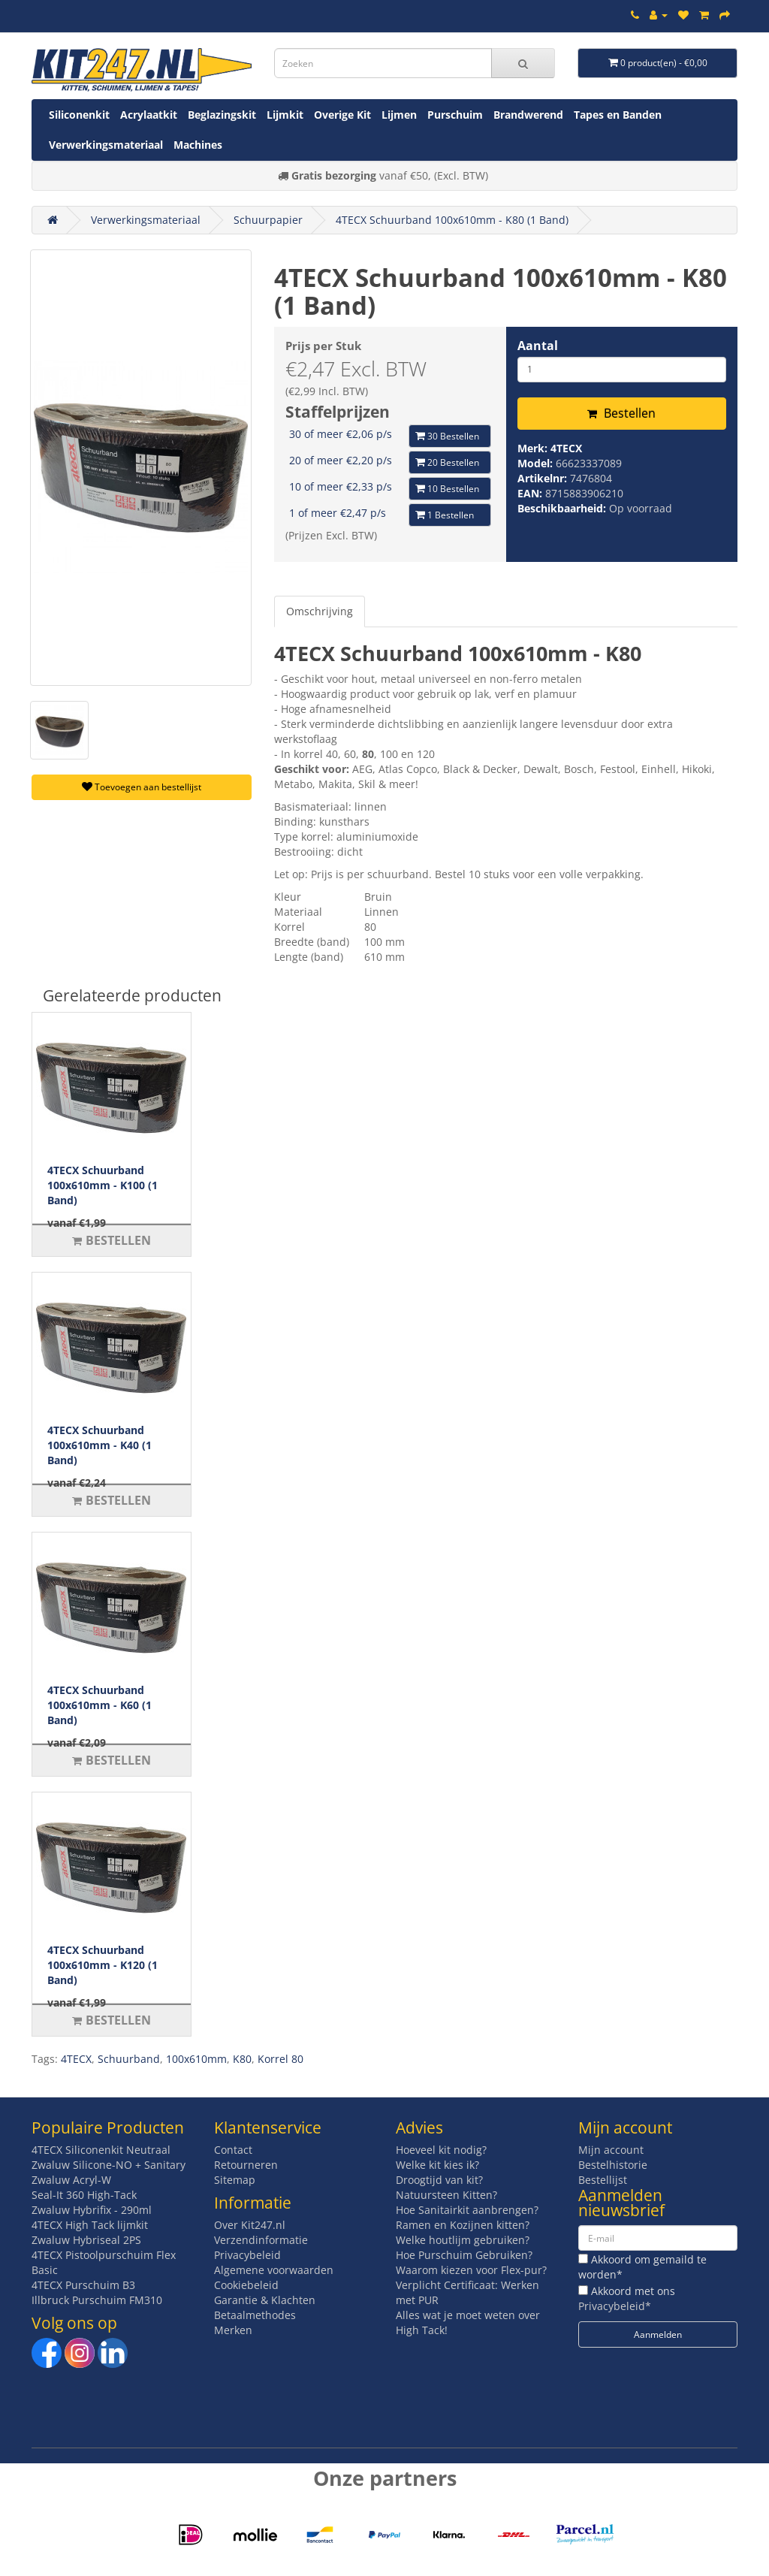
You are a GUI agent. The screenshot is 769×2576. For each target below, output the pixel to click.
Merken (233, 2330)
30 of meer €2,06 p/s (340, 434)
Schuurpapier (268, 220)
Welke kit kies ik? (437, 2165)
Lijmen (399, 114)
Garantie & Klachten (264, 2300)
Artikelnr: (543, 478)
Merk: (533, 448)
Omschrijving (319, 611)
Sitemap (234, 2180)
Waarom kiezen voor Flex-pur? (471, 2270)
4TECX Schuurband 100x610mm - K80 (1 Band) (452, 220)
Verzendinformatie (261, 2240)
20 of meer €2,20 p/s (340, 460)
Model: (536, 463)
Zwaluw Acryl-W (71, 2180)
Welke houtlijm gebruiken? (462, 2240)
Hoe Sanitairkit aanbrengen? (467, 2210)
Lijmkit (285, 114)
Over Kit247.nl (249, 2225)
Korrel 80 (280, 2059)
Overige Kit (342, 114)
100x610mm (196, 2059)
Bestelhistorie (612, 2165)
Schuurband (129, 2059)
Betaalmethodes (255, 2315)
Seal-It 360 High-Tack (84, 2195)
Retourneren (246, 2165)
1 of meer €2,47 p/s (337, 513)
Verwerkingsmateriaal (106, 144)
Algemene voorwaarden (273, 2270)
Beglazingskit (222, 114)
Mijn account (611, 2150)
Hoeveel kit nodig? (441, 2150)
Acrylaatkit (148, 114)
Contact (233, 2150)
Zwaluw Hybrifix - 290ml (92, 2210)
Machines (197, 144)
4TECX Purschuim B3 (83, 2285)
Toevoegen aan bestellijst (141, 787)
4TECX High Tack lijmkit (90, 2225)
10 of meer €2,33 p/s (340, 486)
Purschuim (455, 114)
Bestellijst (602, 2180)
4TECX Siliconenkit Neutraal (101, 2150)
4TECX (566, 448)
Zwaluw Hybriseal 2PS (86, 2240)
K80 (242, 2059)
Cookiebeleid (246, 2285)
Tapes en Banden (618, 114)
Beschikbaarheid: (563, 508)
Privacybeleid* (614, 2306)
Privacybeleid (247, 2255)
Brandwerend (528, 114)
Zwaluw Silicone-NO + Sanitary (108, 2165)
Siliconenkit (79, 114)
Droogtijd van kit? (439, 2180)
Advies (419, 2127)
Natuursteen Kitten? (446, 2195)
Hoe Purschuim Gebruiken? (464, 2255)
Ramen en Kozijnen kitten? (462, 2225)
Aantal (537, 345)
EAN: (531, 493)
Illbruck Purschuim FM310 (97, 2300)
